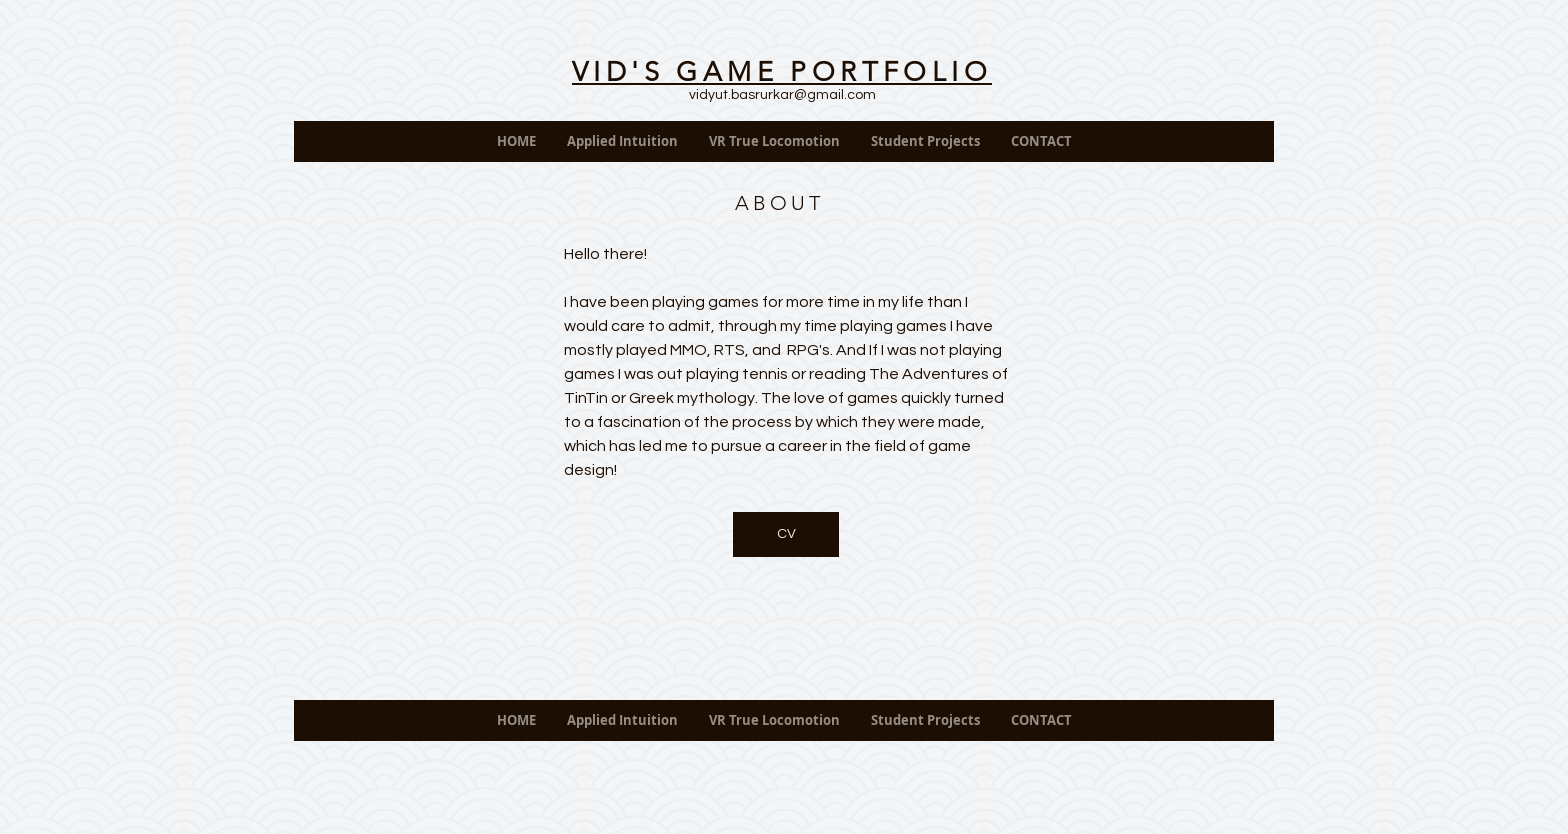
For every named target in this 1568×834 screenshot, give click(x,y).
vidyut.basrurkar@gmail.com (782, 95)
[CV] (786, 534)
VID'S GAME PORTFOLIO (782, 72)
